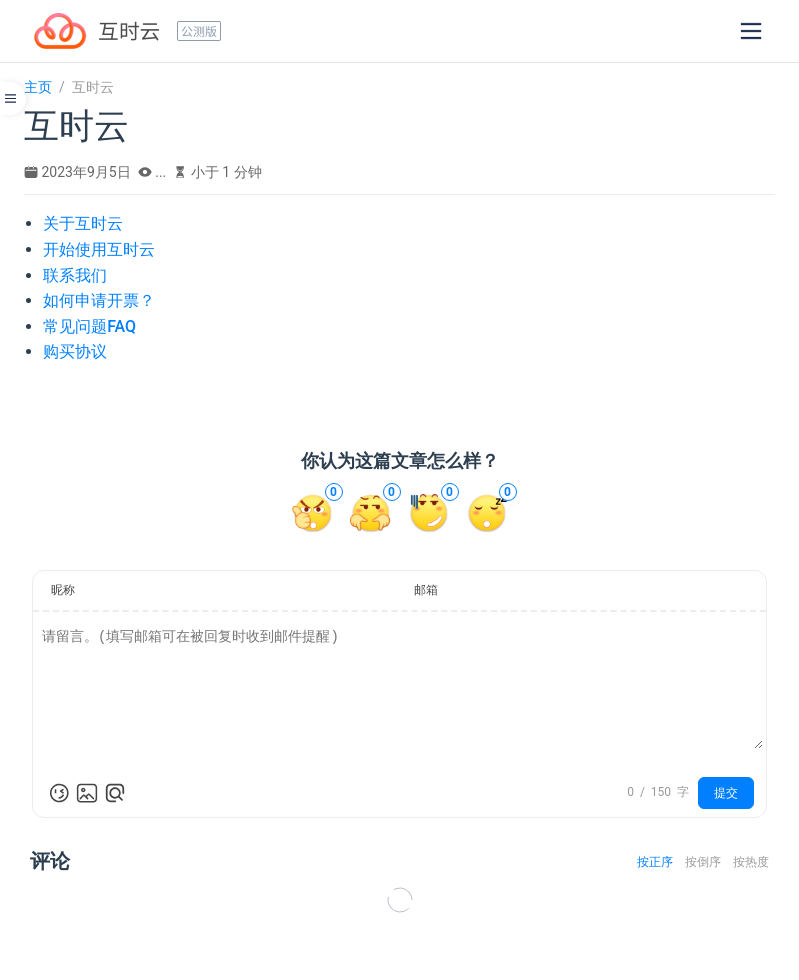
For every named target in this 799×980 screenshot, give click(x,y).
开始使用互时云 (99, 249)
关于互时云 (83, 223)
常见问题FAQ (89, 326)
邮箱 (426, 590)
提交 (726, 793)
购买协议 (75, 351)
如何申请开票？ (99, 300)
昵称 (63, 590)
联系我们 (75, 275)
